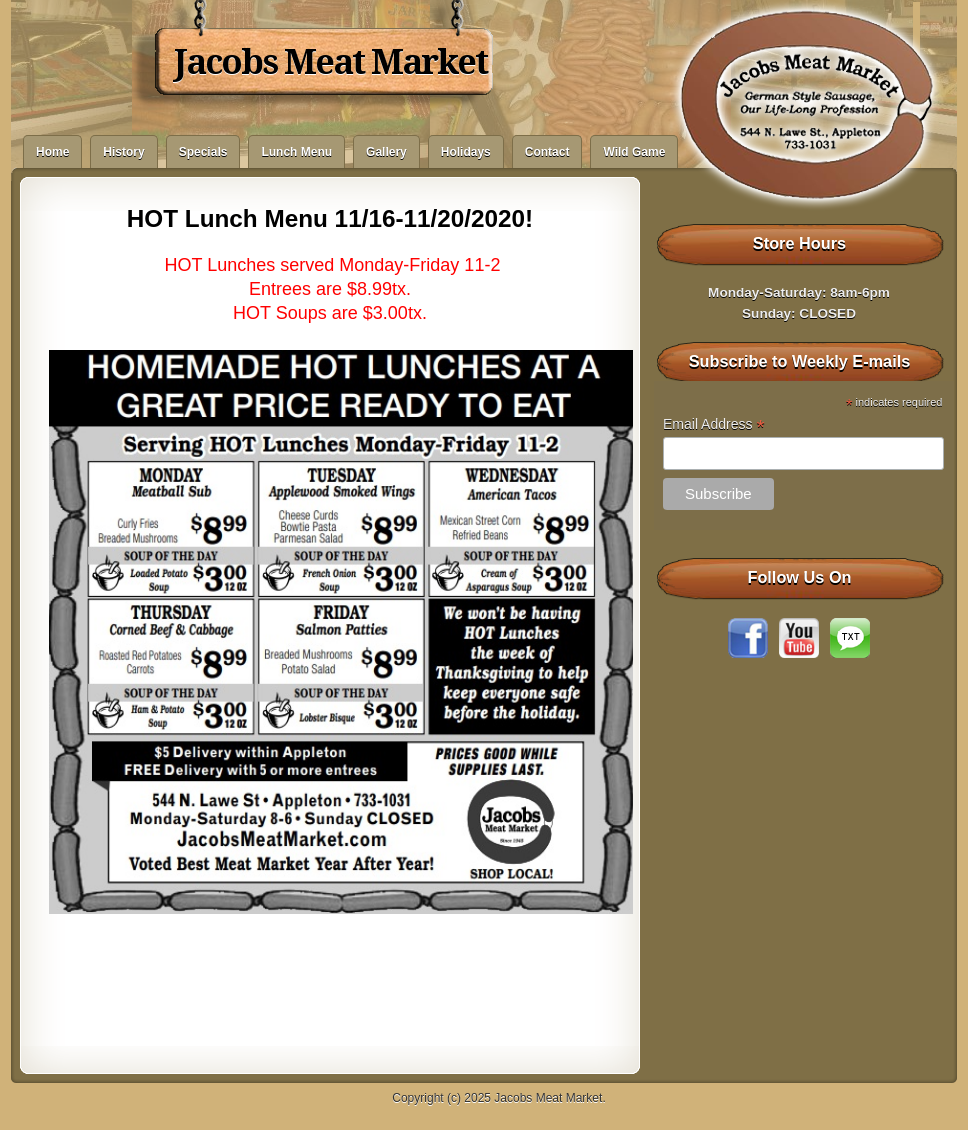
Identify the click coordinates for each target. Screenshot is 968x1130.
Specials (203, 152)
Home (52, 152)
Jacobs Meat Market (330, 62)
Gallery (386, 152)
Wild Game (634, 152)
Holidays (466, 152)
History (123, 152)
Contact (547, 152)
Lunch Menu (296, 152)
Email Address (714, 424)
